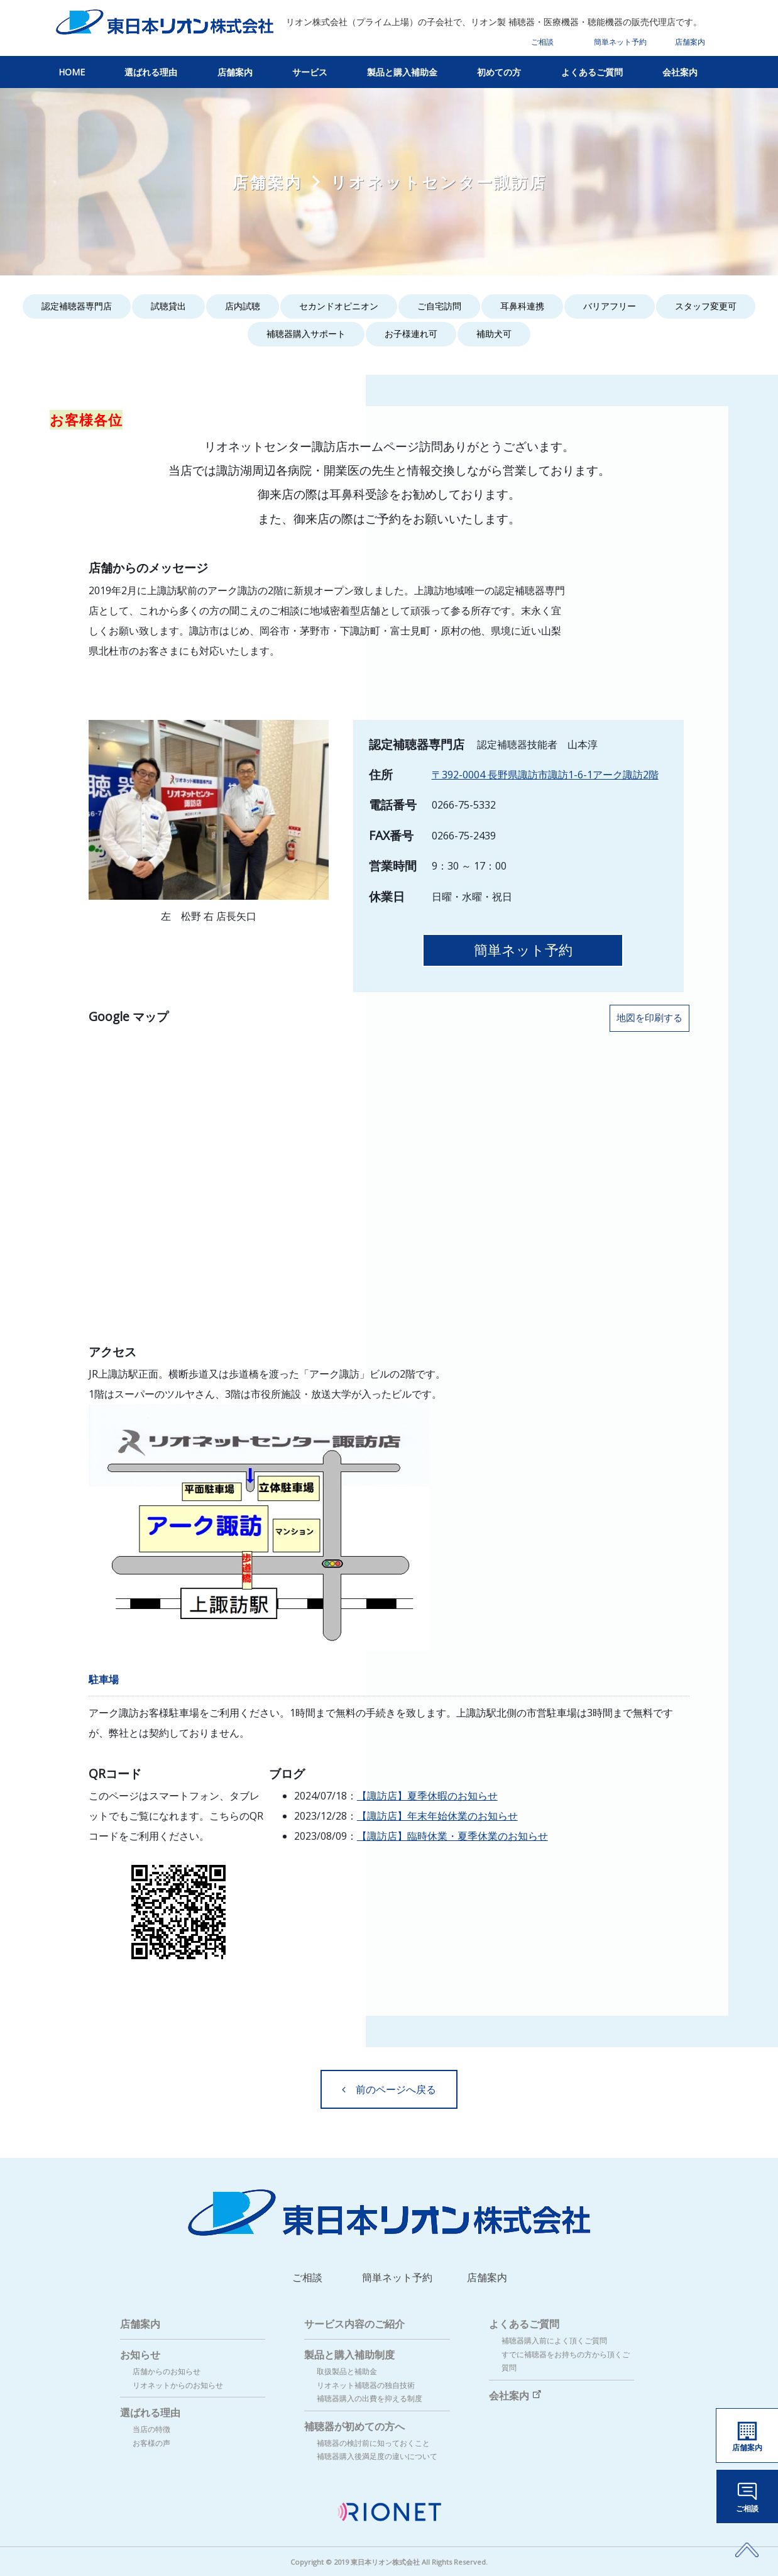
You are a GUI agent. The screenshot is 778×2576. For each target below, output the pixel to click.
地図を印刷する (649, 1017)
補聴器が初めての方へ (354, 2426)
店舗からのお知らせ (166, 2371)
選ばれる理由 (150, 72)
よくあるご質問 (592, 72)
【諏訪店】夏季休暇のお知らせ (427, 1796)
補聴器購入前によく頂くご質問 (554, 2340)
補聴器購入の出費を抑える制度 (369, 2398)
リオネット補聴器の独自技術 (366, 2385)
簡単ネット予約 (620, 41)
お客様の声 (151, 2443)
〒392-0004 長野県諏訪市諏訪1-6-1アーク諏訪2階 (545, 775)
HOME (71, 72)
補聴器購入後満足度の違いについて (377, 2456)
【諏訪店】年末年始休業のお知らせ (437, 1816)
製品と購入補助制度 (349, 2355)
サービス (309, 72)
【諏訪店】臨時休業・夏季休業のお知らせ (452, 1836)
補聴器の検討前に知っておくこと (373, 2443)
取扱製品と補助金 (347, 2371)
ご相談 (542, 41)
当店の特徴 (151, 2429)
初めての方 (499, 72)
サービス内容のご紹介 (354, 2324)
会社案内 (680, 72)
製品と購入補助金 (402, 72)
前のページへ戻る (389, 2089)
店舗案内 (690, 41)
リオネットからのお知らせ (178, 2385)
